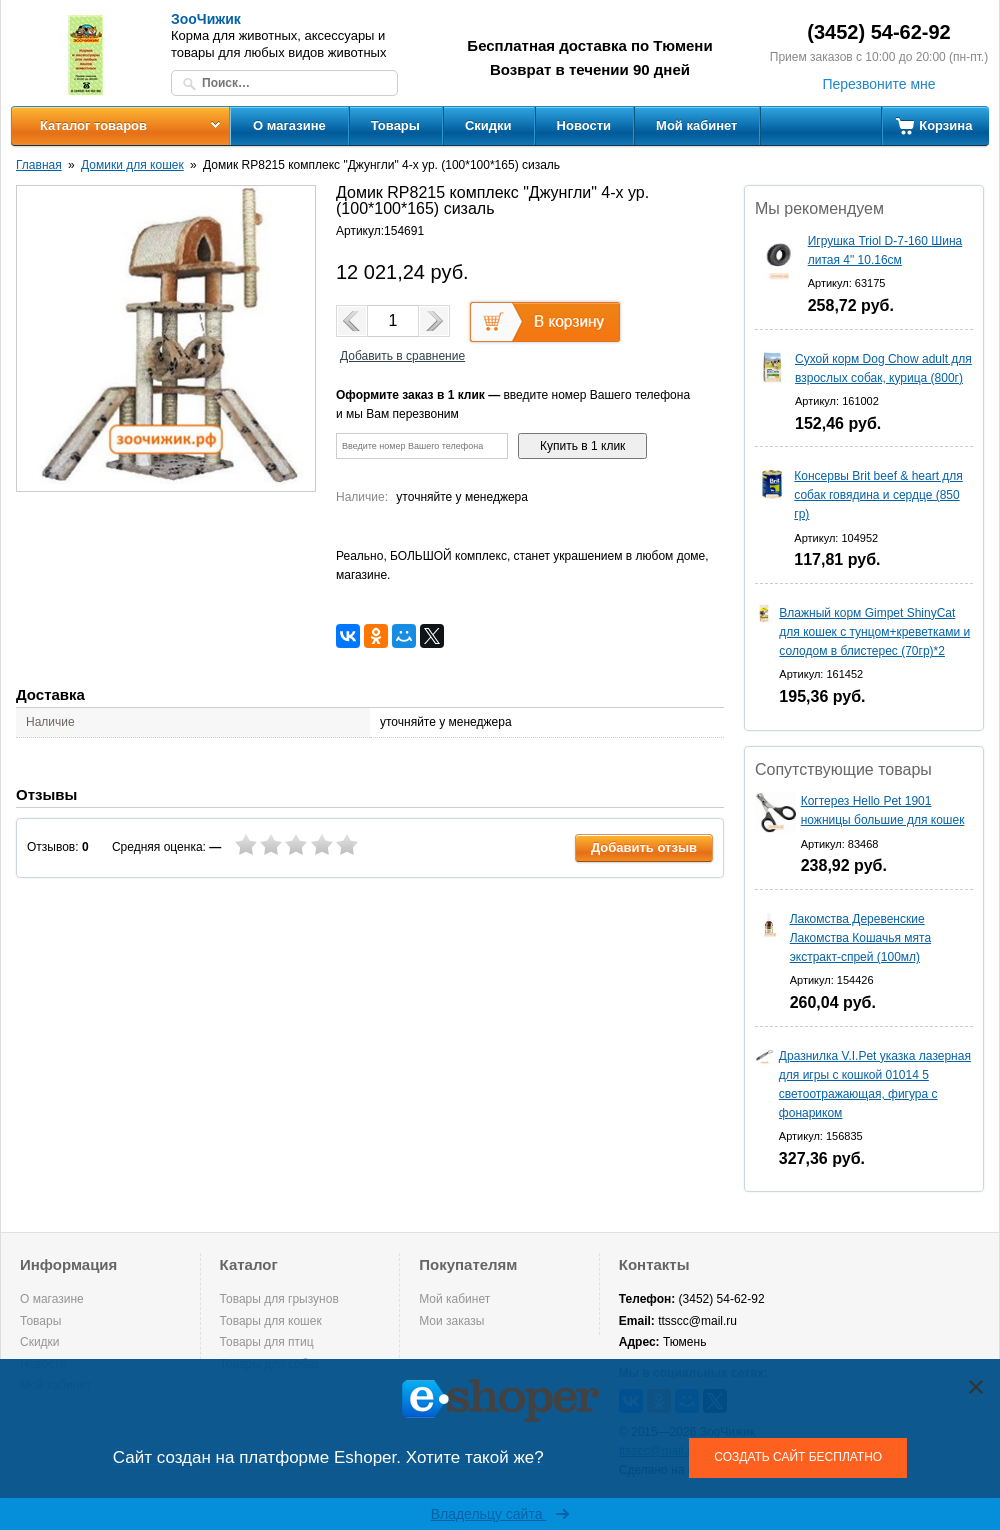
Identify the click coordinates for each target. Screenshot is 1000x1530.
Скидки (488, 125)
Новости (584, 125)
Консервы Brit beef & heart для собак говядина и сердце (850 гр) (878, 495)
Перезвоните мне (878, 84)
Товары (395, 125)
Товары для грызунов (279, 1299)
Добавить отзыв (644, 847)
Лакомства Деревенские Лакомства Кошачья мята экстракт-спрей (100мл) (860, 938)
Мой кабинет (696, 125)
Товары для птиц (267, 1342)
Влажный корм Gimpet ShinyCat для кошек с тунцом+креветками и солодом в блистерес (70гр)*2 (874, 632)
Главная (39, 165)
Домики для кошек (132, 165)
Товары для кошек (271, 1321)
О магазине (289, 125)
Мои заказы (451, 1321)
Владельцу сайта (500, 1514)
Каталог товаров (93, 125)
